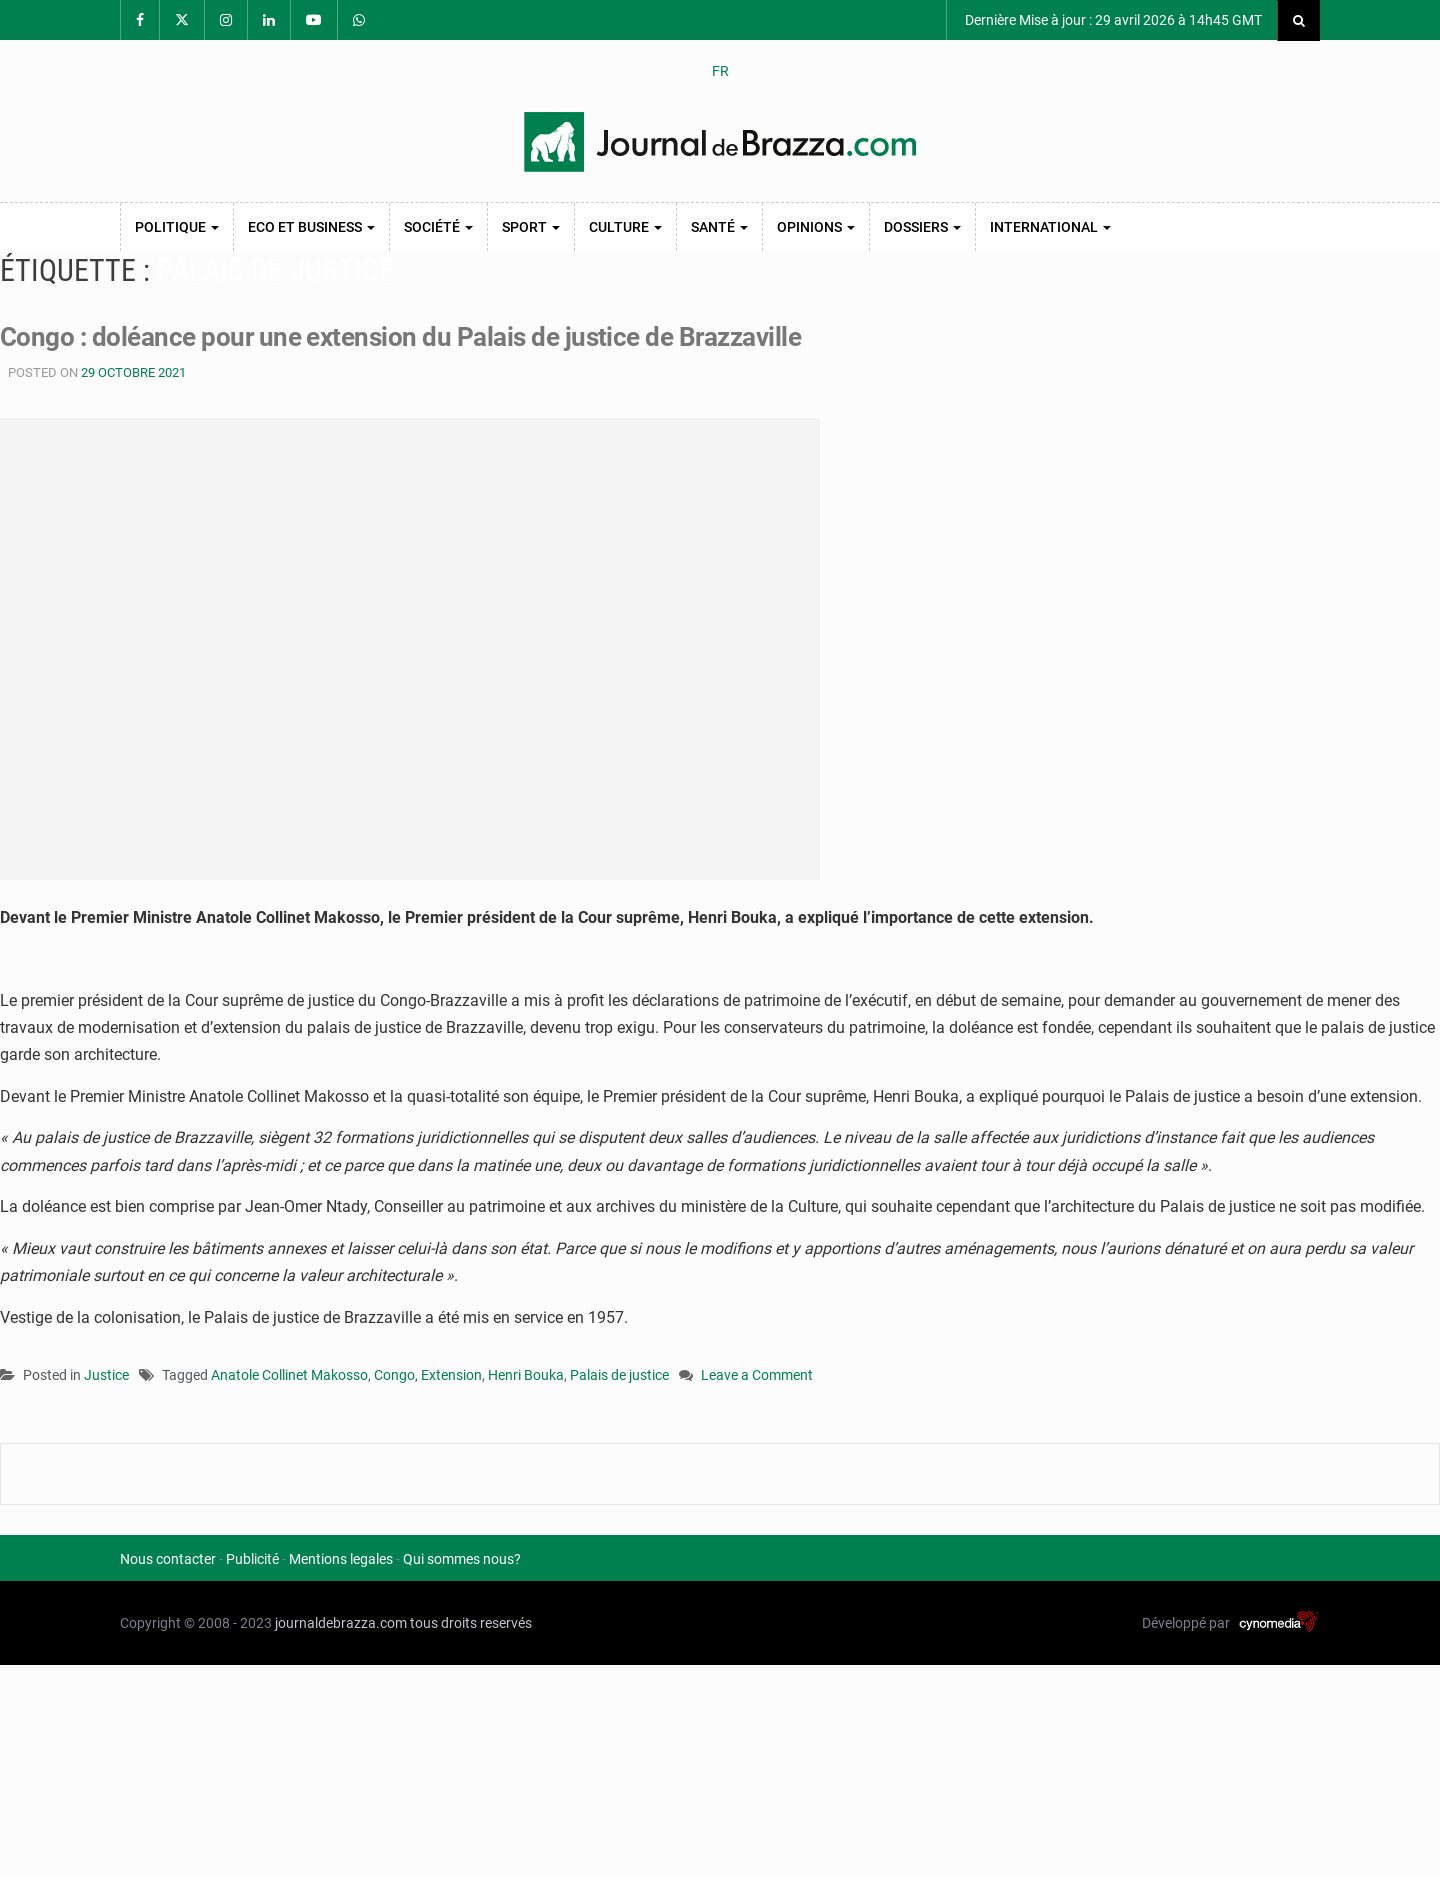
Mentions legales (341, 1559)
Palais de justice (619, 1375)
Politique (177, 227)
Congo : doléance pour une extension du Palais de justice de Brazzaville (400, 337)
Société (438, 227)
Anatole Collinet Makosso (289, 1375)
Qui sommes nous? (462, 1559)
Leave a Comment (757, 1376)
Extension (451, 1375)
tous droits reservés (471, 1623)
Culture (625, 227)
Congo (394, 1375)
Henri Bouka (526, 1375)
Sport (531, 227)
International (1050, 227)
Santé (719, 227)
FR (720, 71)
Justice (106, 1375)
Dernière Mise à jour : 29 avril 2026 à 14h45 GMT (1112, 20)
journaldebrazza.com (341, 1623)
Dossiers (922, 227)
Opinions (816, 227)
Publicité (252, 1559)
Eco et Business (311, 227)
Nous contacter (168, 1559)
